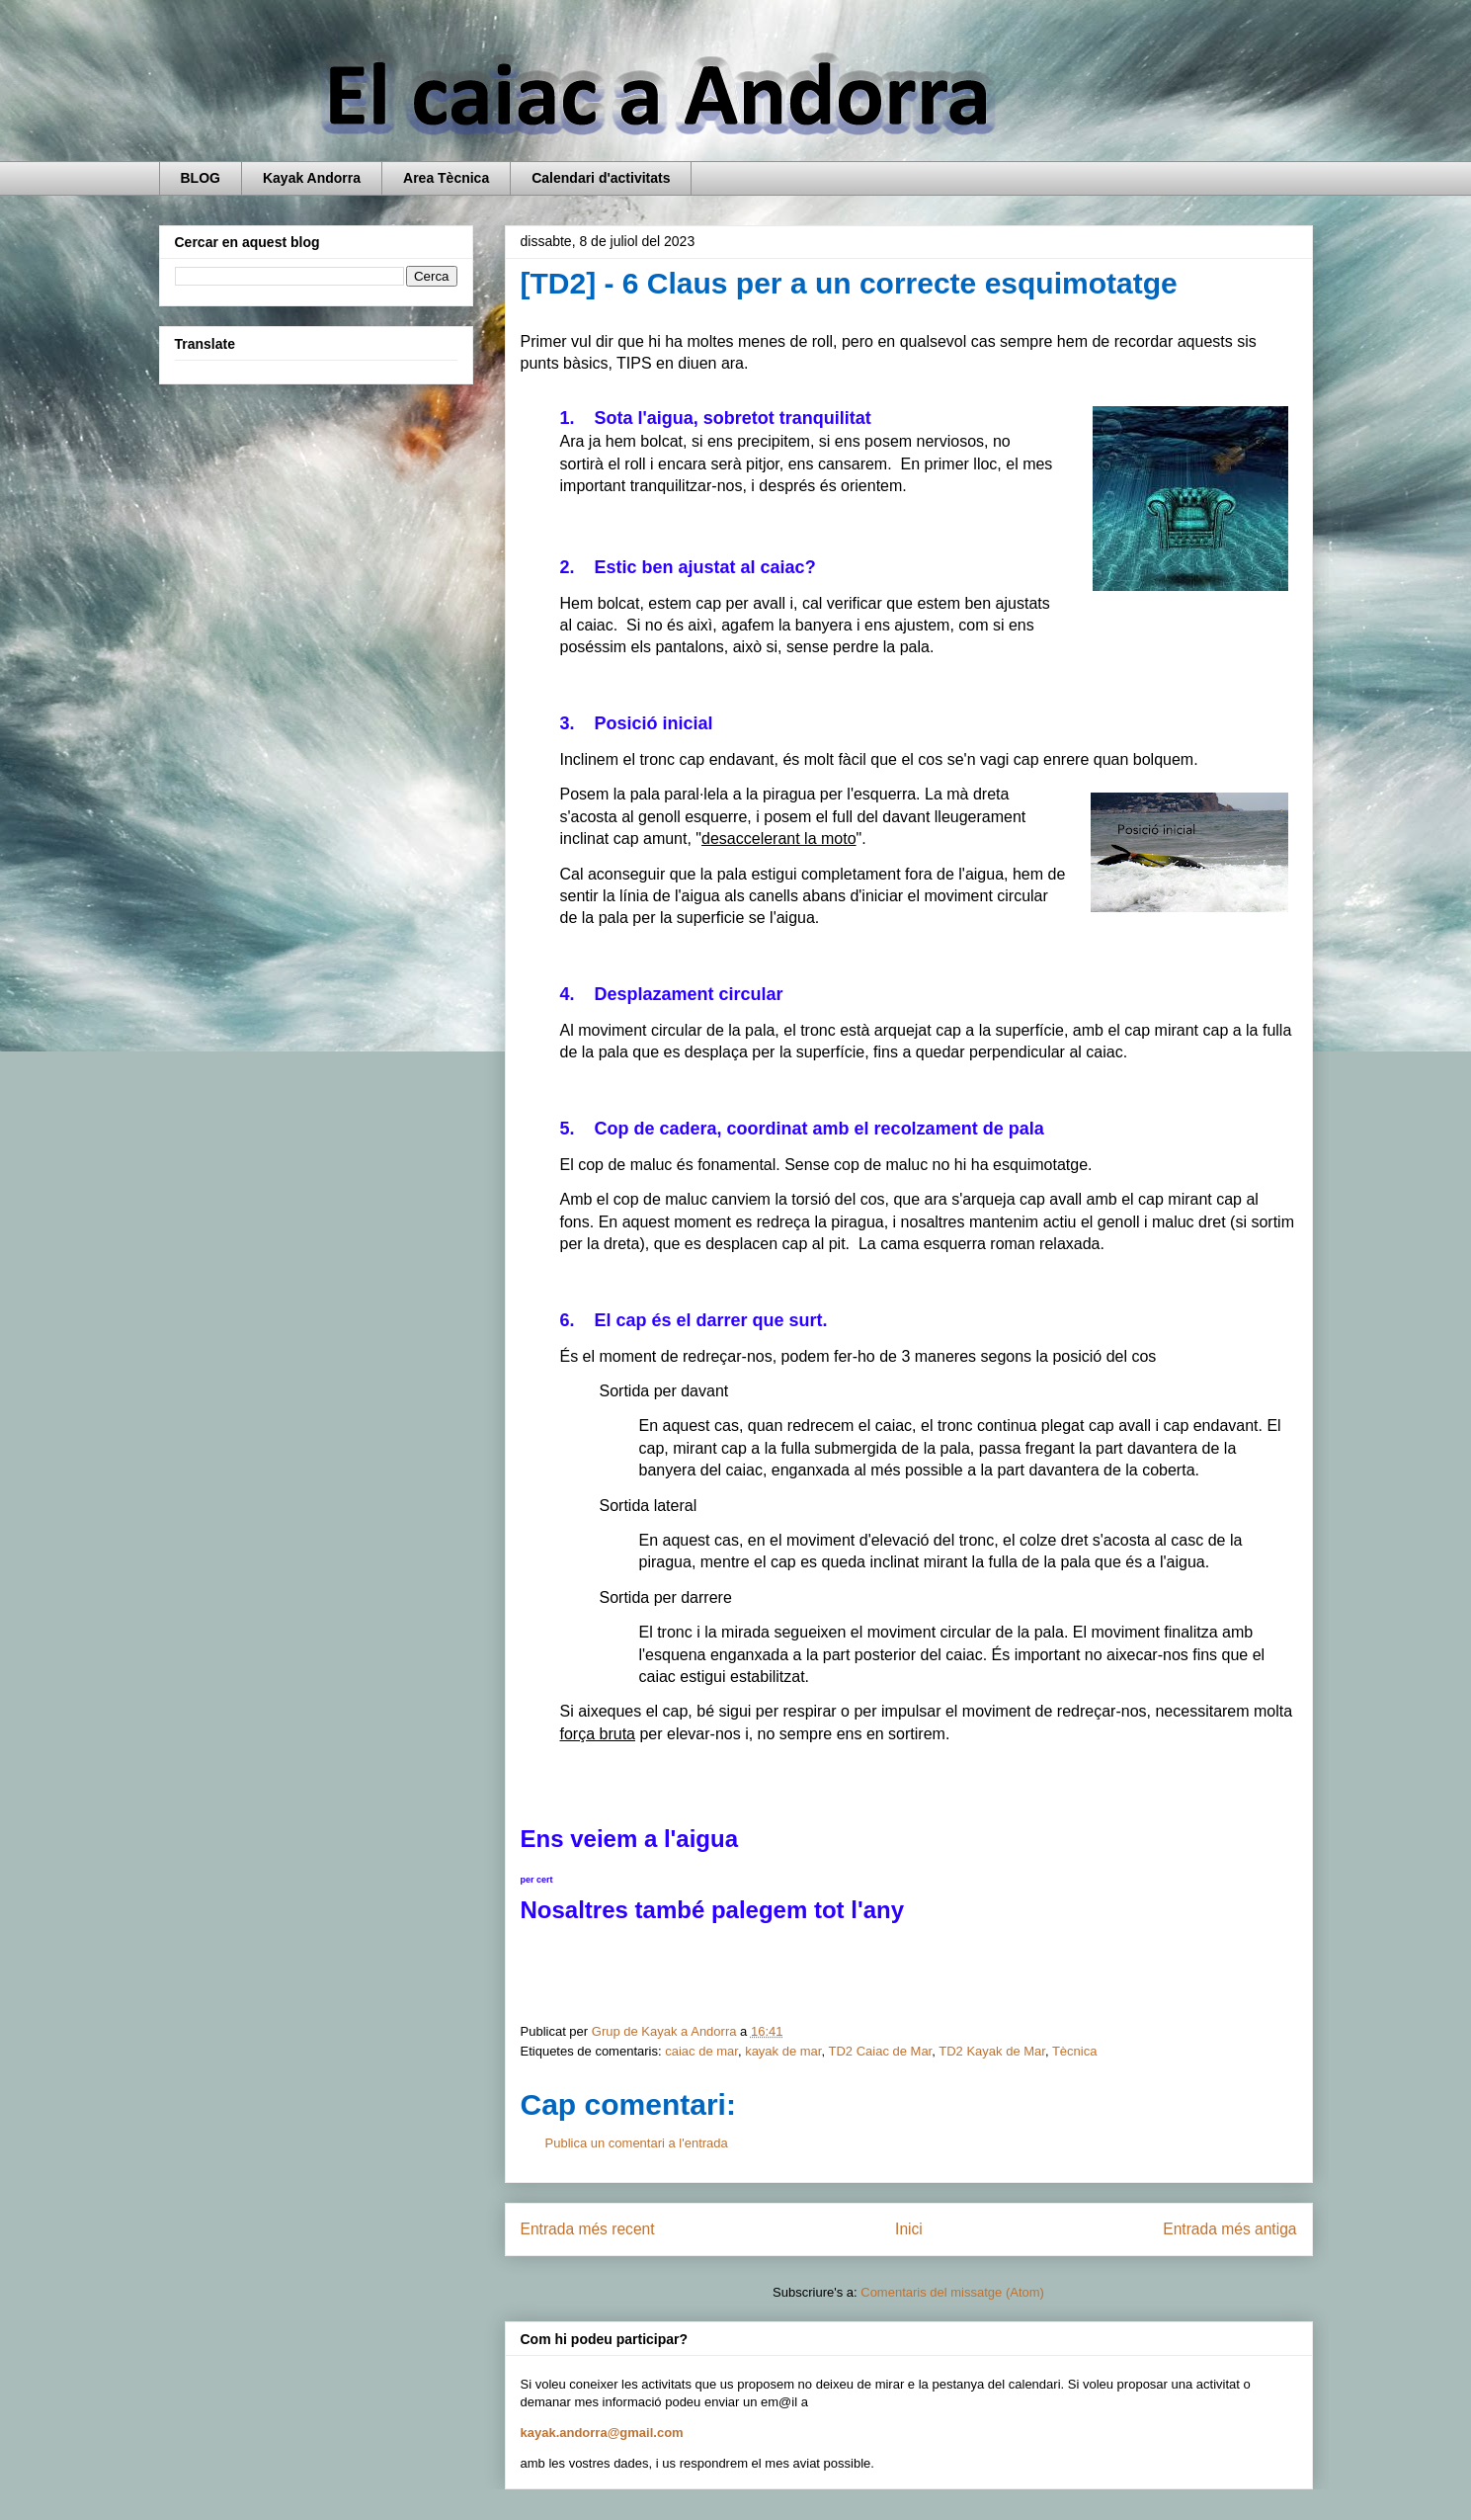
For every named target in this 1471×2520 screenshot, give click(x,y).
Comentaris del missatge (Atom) (952, 2292)
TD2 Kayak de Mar (992, 2051)
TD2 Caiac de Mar (880, 2051)
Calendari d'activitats (600, 178)
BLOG (200, 178)
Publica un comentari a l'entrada (636, 2143)
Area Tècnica (446, 178)
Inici (909, 2229)
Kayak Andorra (312, 178)
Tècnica (1075, 2051)
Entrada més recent (588, 2229)
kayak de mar (783, 2051)
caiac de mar (701, 2051)
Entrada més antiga (1229, 2229)
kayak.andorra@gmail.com (602, 2432)
